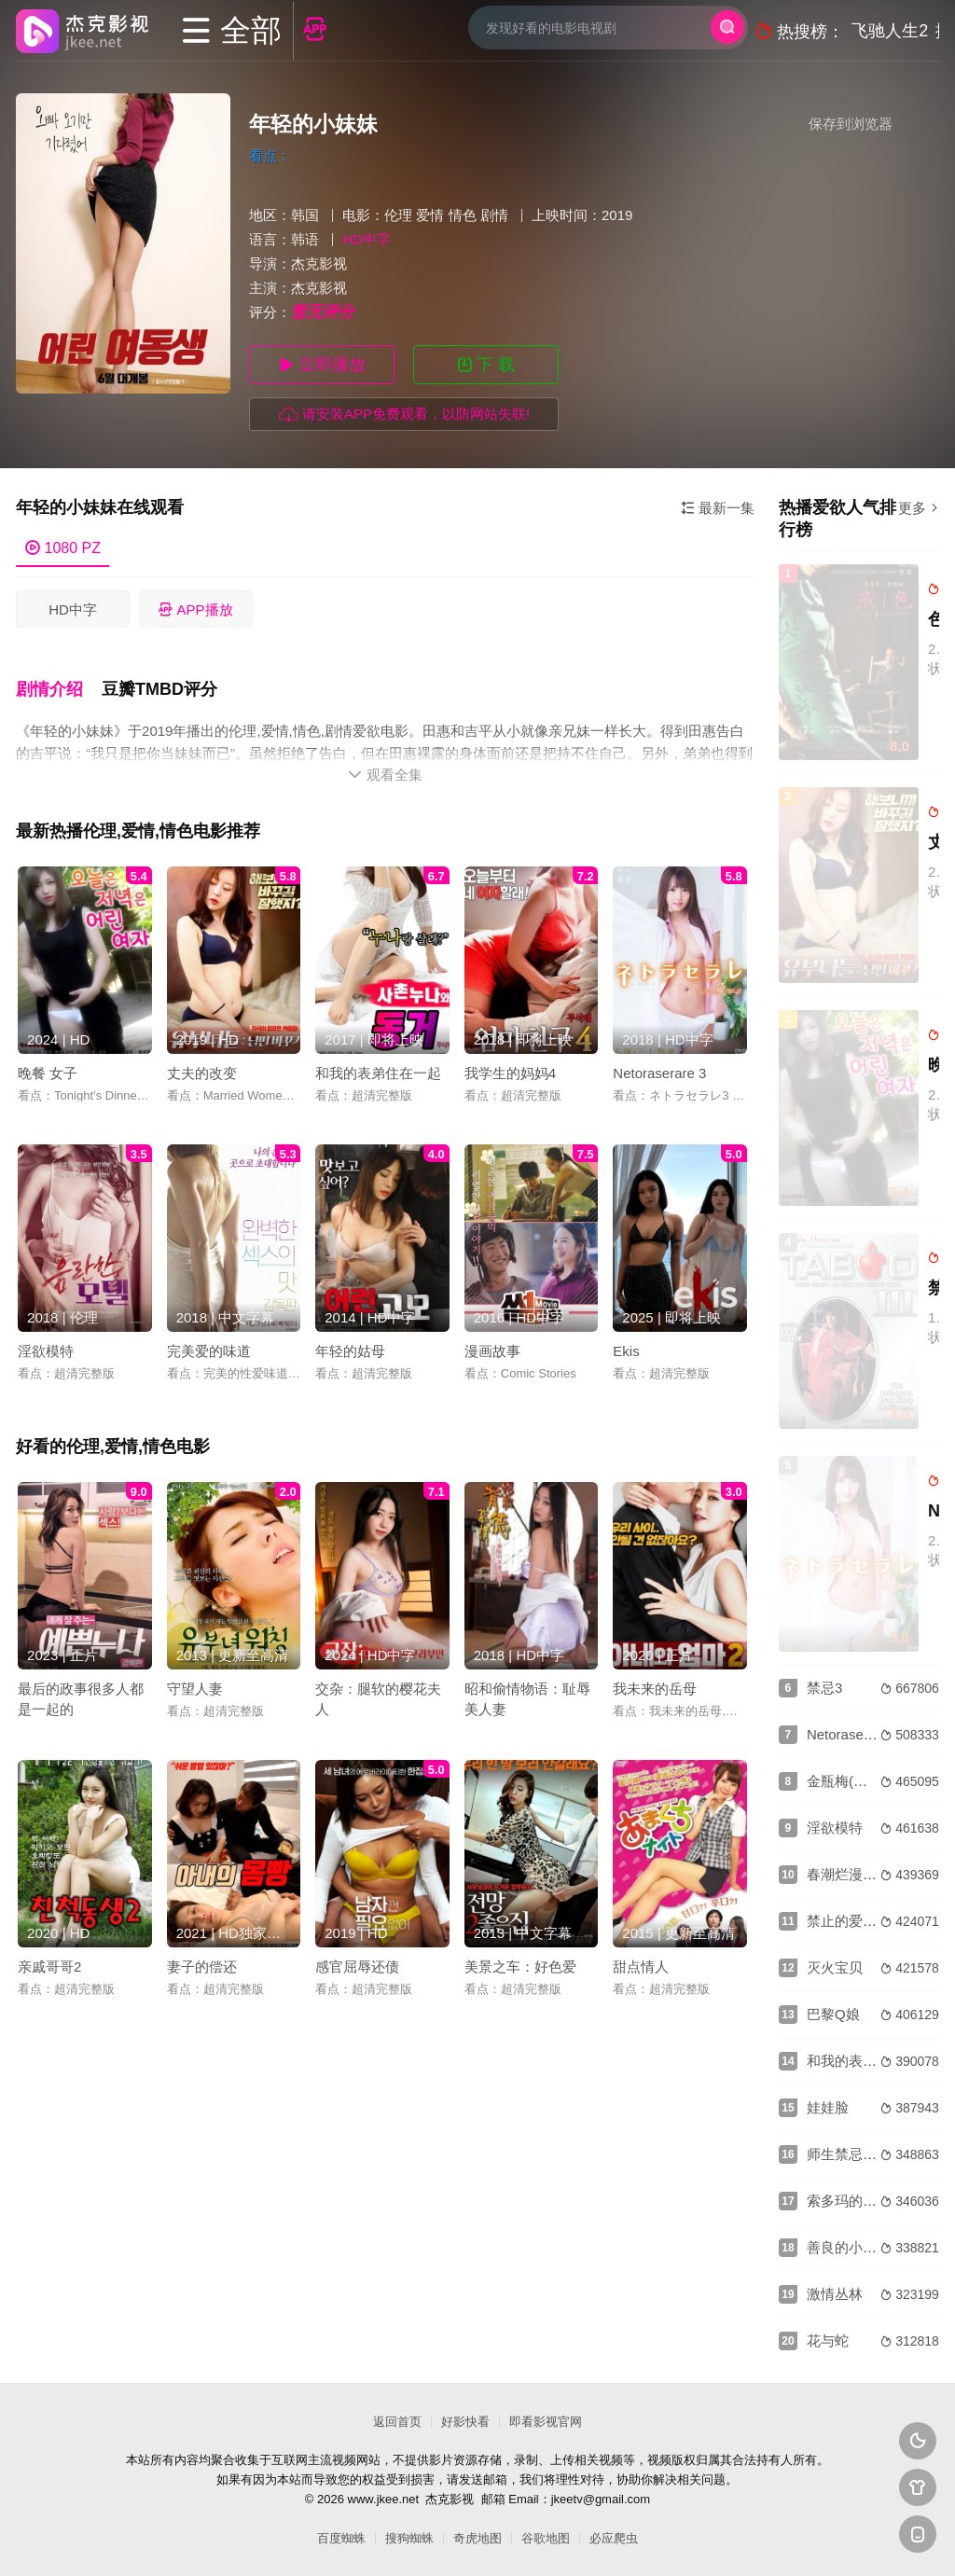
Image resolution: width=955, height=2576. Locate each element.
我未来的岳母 (655, 1684)
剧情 (494, 215)
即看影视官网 (545, 2422)
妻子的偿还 (202, 1962)
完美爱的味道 (209, 1346)
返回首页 (397, 2422)
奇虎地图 (477, 2538)
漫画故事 (492, 1346)
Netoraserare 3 (659, 1068)
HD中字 (72, 609)
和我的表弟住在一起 (378, 1068)
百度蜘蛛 (341, 2538)
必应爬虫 (613, 2538)
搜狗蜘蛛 (409, 2538)
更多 (918, 508)
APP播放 (195, 609)
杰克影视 (319, 263)
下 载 (486, 364)
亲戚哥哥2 (49, 1962)
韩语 (305, 239)
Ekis (626, 1346)
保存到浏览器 (851, 124)
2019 (617, 215)
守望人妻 (195, 1684)
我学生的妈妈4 (510, 1068)
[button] (59, 687)
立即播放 (322, 364)
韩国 (305, 215)
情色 (463, 215)
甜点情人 (641, 1962)
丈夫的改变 (202, 1068)
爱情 (430, 215)
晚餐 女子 (47, 1068)
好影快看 (465, 2422)
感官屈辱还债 (357, 1962)
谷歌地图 (545, 2538)
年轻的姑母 (350, 1346)
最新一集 (717, 508)
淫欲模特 (46, 1346)
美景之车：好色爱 (520, 1962)
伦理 (398, 215)
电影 (356, 215)
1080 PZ (63, 548)
